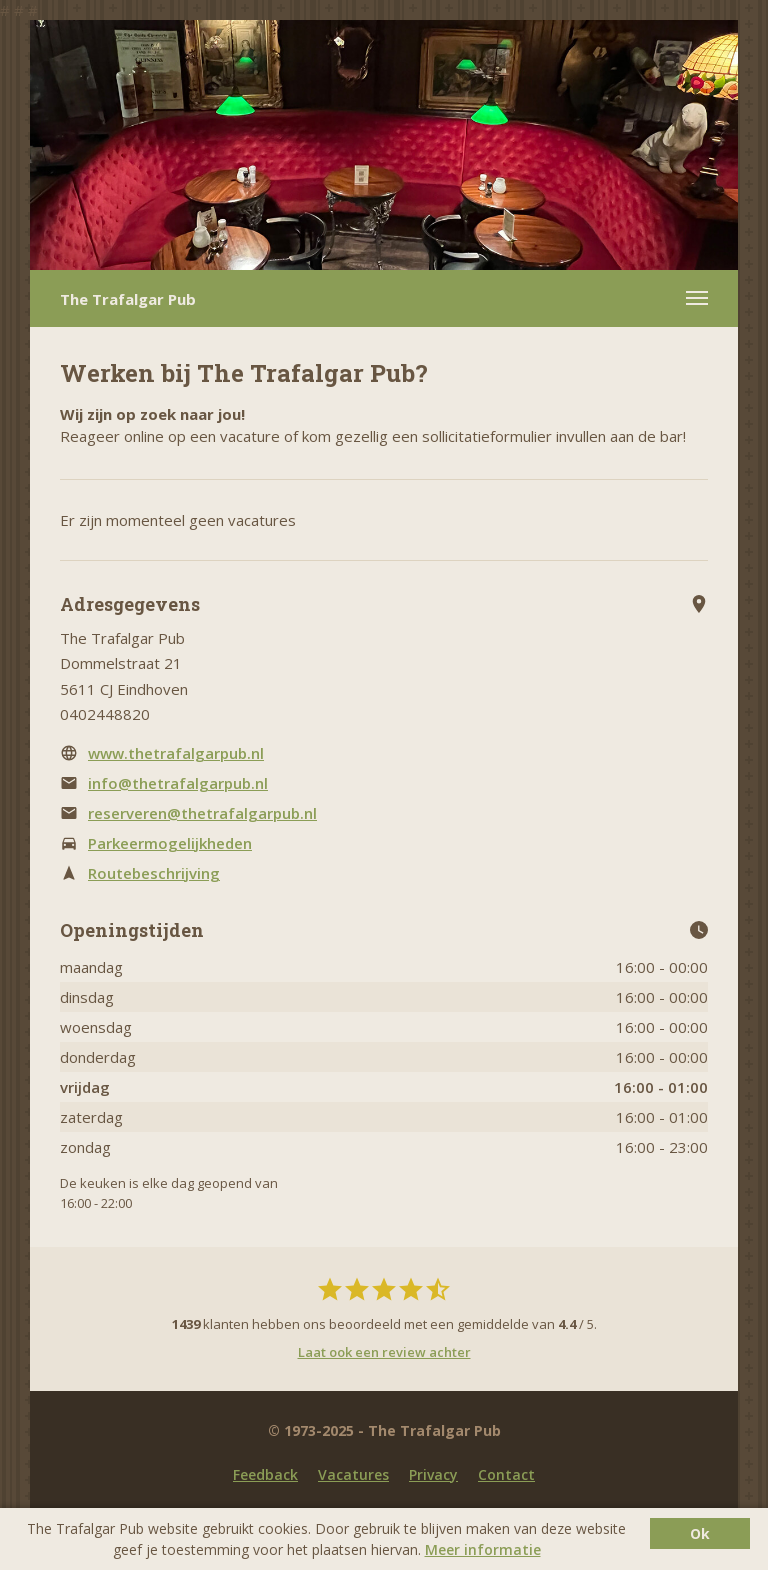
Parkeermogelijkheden (170, 843)
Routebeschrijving (154, 873)
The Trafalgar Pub (128, 299)
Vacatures (353, 1474)
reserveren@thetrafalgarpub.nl (202, 813)
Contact (506, 1474)
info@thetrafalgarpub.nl (178, 783)
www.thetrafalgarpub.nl (176, 753)
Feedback (265, 1474)
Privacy (433, 1474)
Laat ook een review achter (384, 1352)
